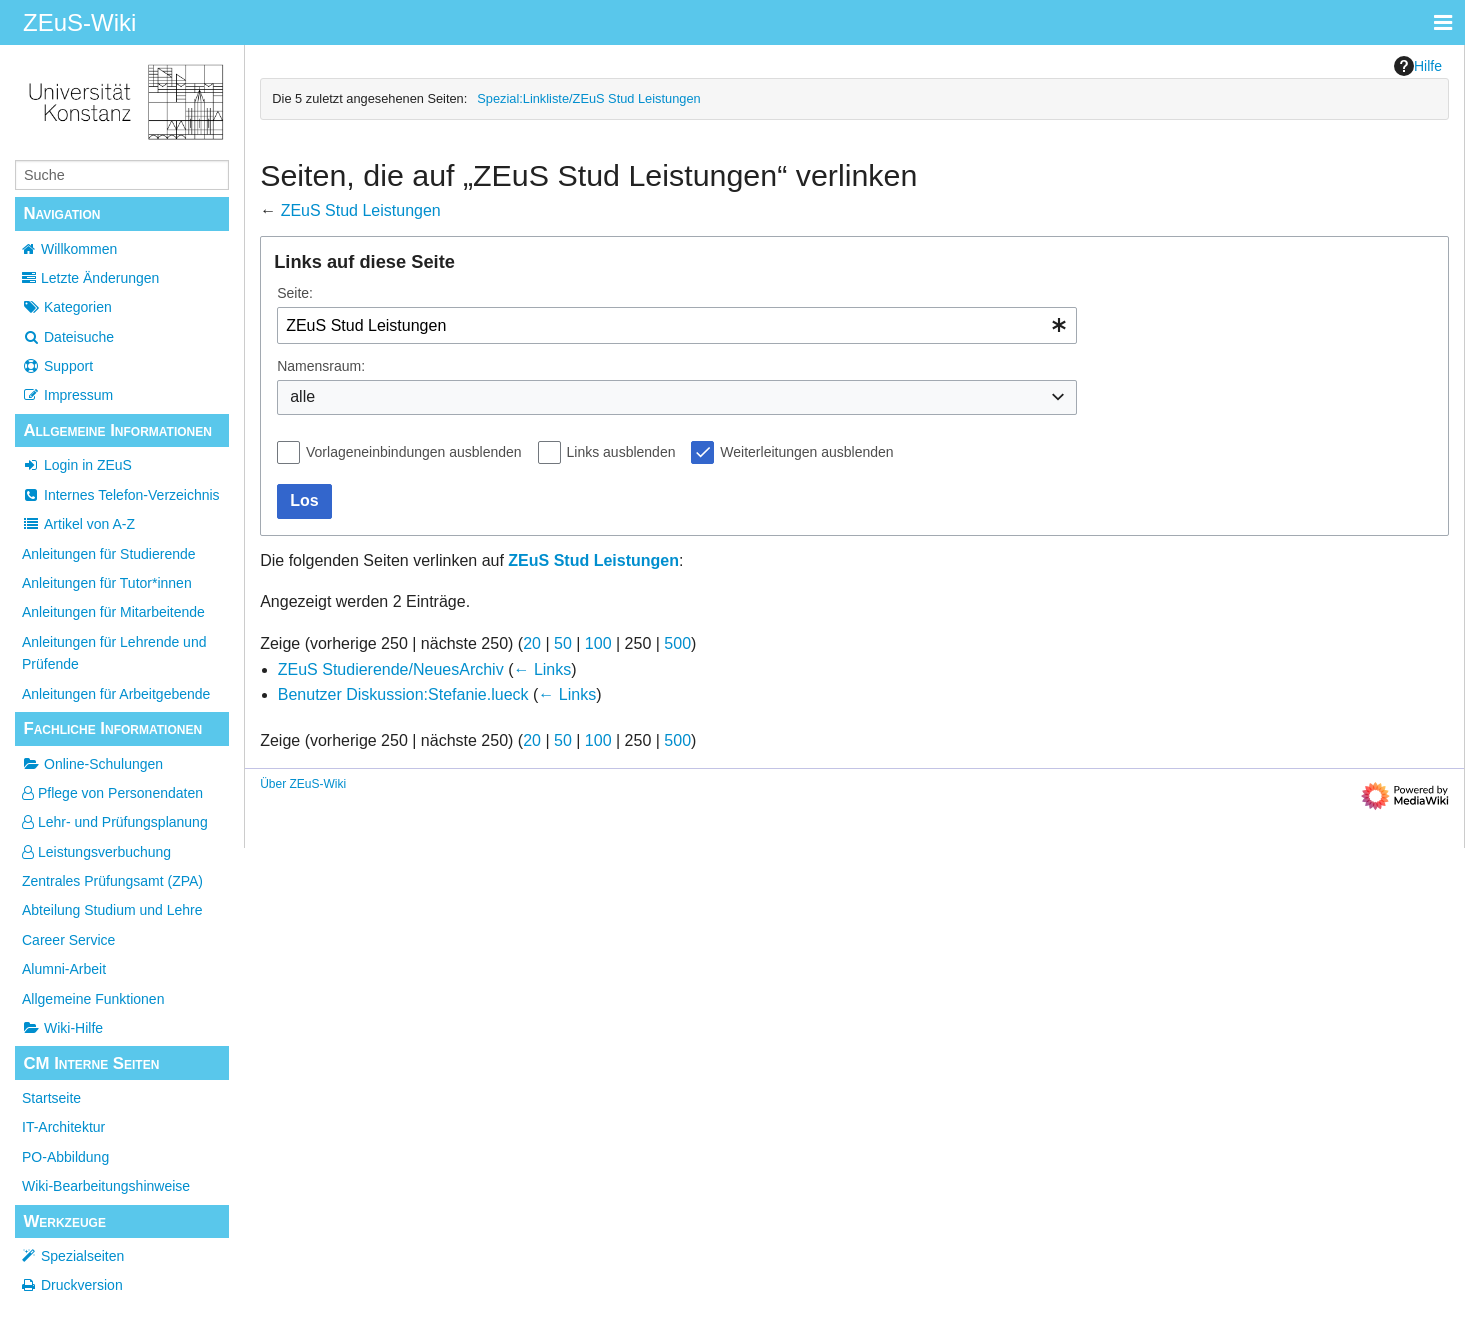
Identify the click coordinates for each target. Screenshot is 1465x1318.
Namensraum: (321, 366)
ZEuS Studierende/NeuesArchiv (391, 669)
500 (677, 643)
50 (563, 643)
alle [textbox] (302, 396)
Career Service (68, 940)
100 (598, 643)
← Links (542, 669)
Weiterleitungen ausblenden (806, 452)
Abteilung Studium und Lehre (112, 910)
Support (57, 366)
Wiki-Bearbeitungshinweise (106, 1186)
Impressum (67, 395)
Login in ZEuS (77, 465)
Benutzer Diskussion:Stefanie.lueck (403, 694)
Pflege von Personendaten (112, 793)
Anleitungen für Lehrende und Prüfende (114, 653)
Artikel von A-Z (78, 524)
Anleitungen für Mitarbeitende (113, 612)
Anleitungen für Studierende (109, 554)
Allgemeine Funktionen (93, 999)
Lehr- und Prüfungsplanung (115, 822)
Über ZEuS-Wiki (303, 784)
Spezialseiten (82, 1256)
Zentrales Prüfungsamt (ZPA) (112, 881)
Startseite (51, 1098)
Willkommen (79, 249)
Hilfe (1418, 66)
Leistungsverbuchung (96, 852)
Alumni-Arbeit (64, 969)
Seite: (295, 293)
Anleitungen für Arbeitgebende (116, 694)
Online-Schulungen (92, 764)
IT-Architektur (63, 1127)
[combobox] (677, 325)
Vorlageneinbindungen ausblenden (414, 452)
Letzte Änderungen (100, 278)
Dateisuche (68, 337)
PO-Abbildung (65, 1157)
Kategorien (67, 307)
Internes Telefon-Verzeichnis (121, 495)
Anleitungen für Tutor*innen (107, 583)
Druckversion (82, 1285)
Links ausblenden (621, 452)
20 (532, 643)
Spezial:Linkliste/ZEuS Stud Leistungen (588, 98)
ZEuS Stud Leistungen (361, 210)
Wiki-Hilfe (62, 1028)
